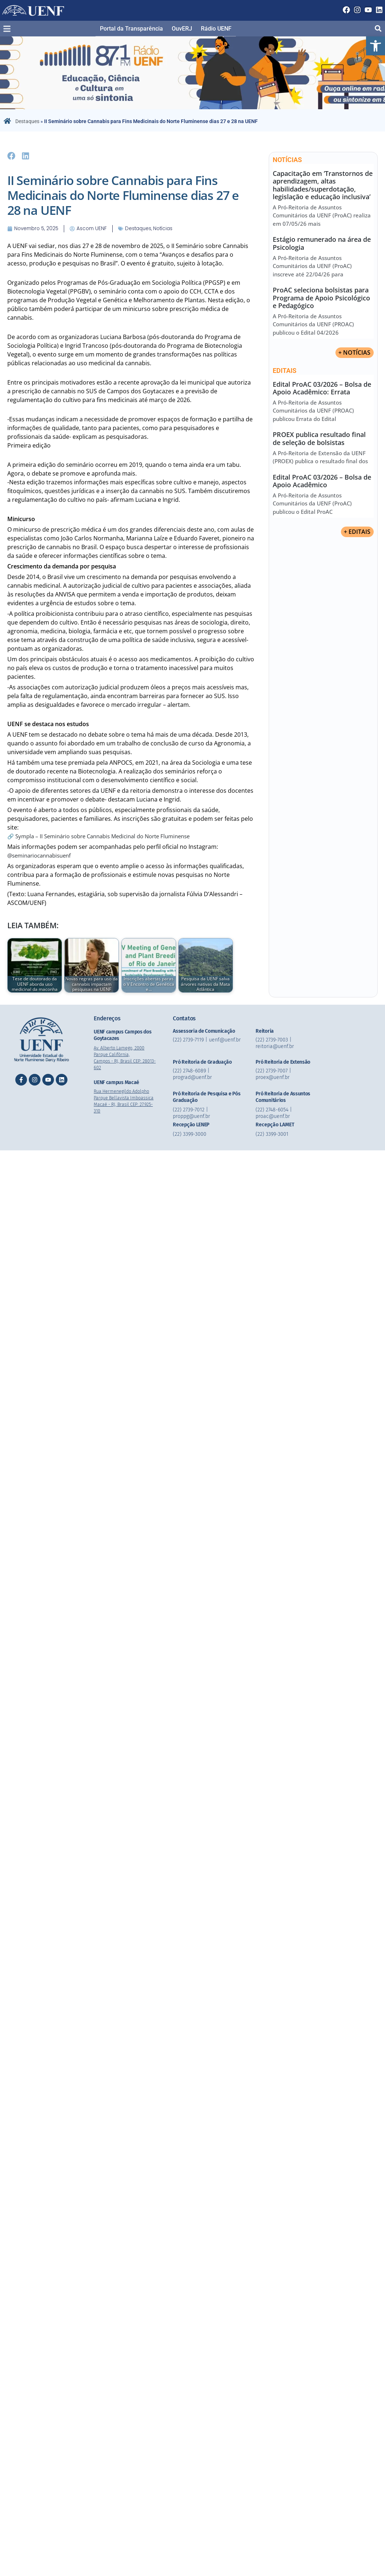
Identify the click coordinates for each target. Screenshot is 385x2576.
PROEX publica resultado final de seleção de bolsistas (319, 438)
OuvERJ (182, 28)
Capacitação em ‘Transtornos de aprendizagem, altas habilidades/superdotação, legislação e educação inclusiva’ (323, 185)
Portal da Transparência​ (131, 28)
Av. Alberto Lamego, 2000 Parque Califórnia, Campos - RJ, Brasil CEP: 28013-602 (123, 1057)
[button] (375, 45)
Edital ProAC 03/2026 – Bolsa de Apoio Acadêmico (322, 481)
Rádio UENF (216, 28)
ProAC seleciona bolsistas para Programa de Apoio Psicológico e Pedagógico (321, 297)
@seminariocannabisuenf (42, 855)
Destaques (27, 121)
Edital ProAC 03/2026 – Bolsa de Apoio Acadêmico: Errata (322, 388)
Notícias (153, 228)
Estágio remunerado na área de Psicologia (322, 243)
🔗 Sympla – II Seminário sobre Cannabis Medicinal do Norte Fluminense (106, 835)
